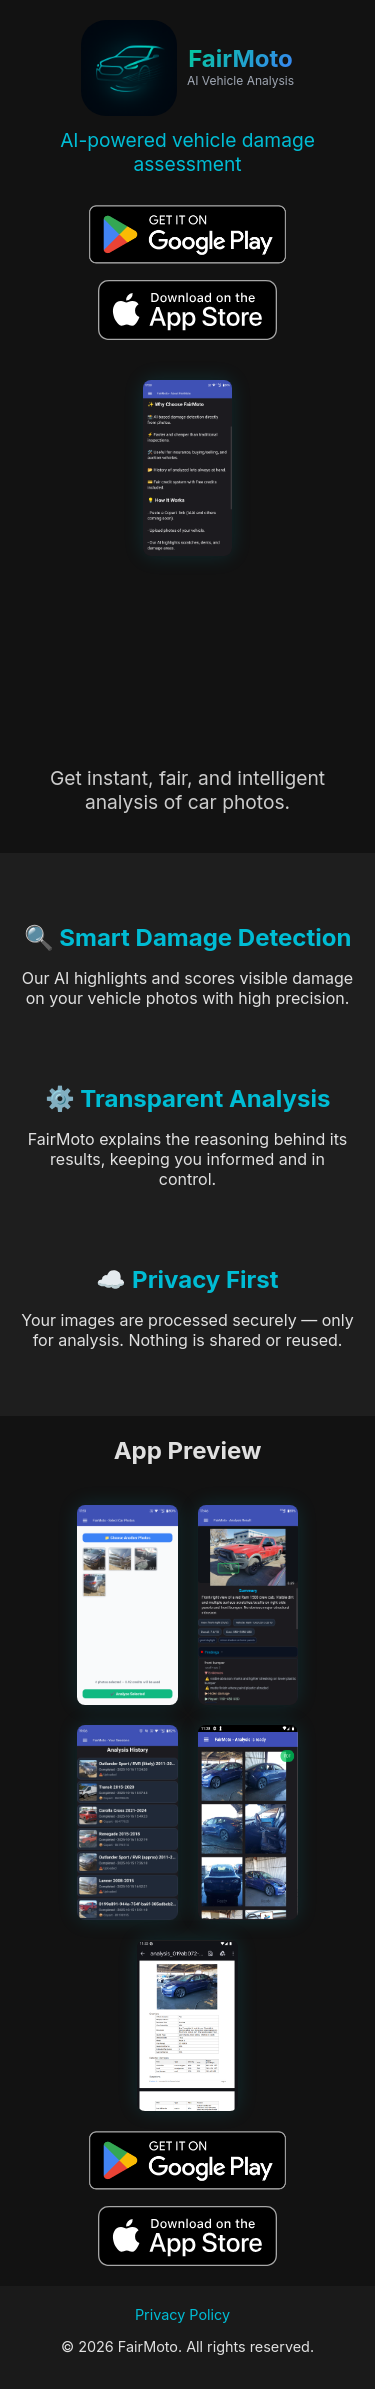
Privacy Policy (182, 2314)
